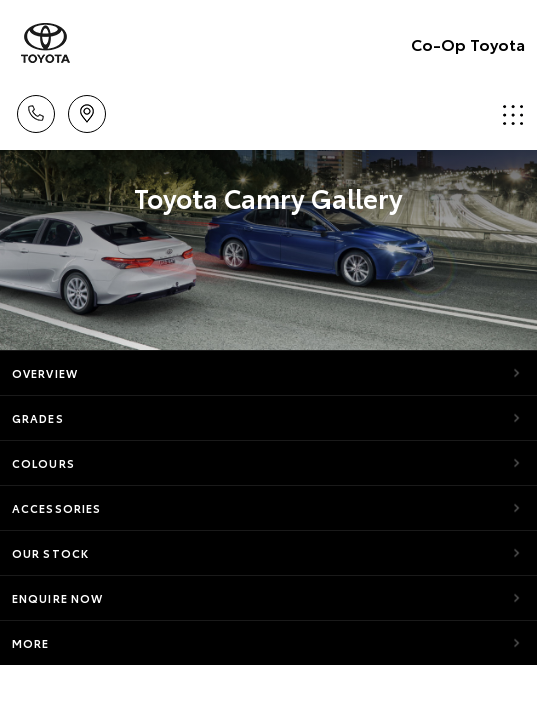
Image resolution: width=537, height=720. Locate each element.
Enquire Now (57, 598)
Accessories (56, 508)
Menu (513, 114)
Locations (87, 110)
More (30, 643)
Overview (45, 373)
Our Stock (50, 553)
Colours (43, 463)
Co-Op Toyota (468, 43)
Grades (38, 418)
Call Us (36, 110)
